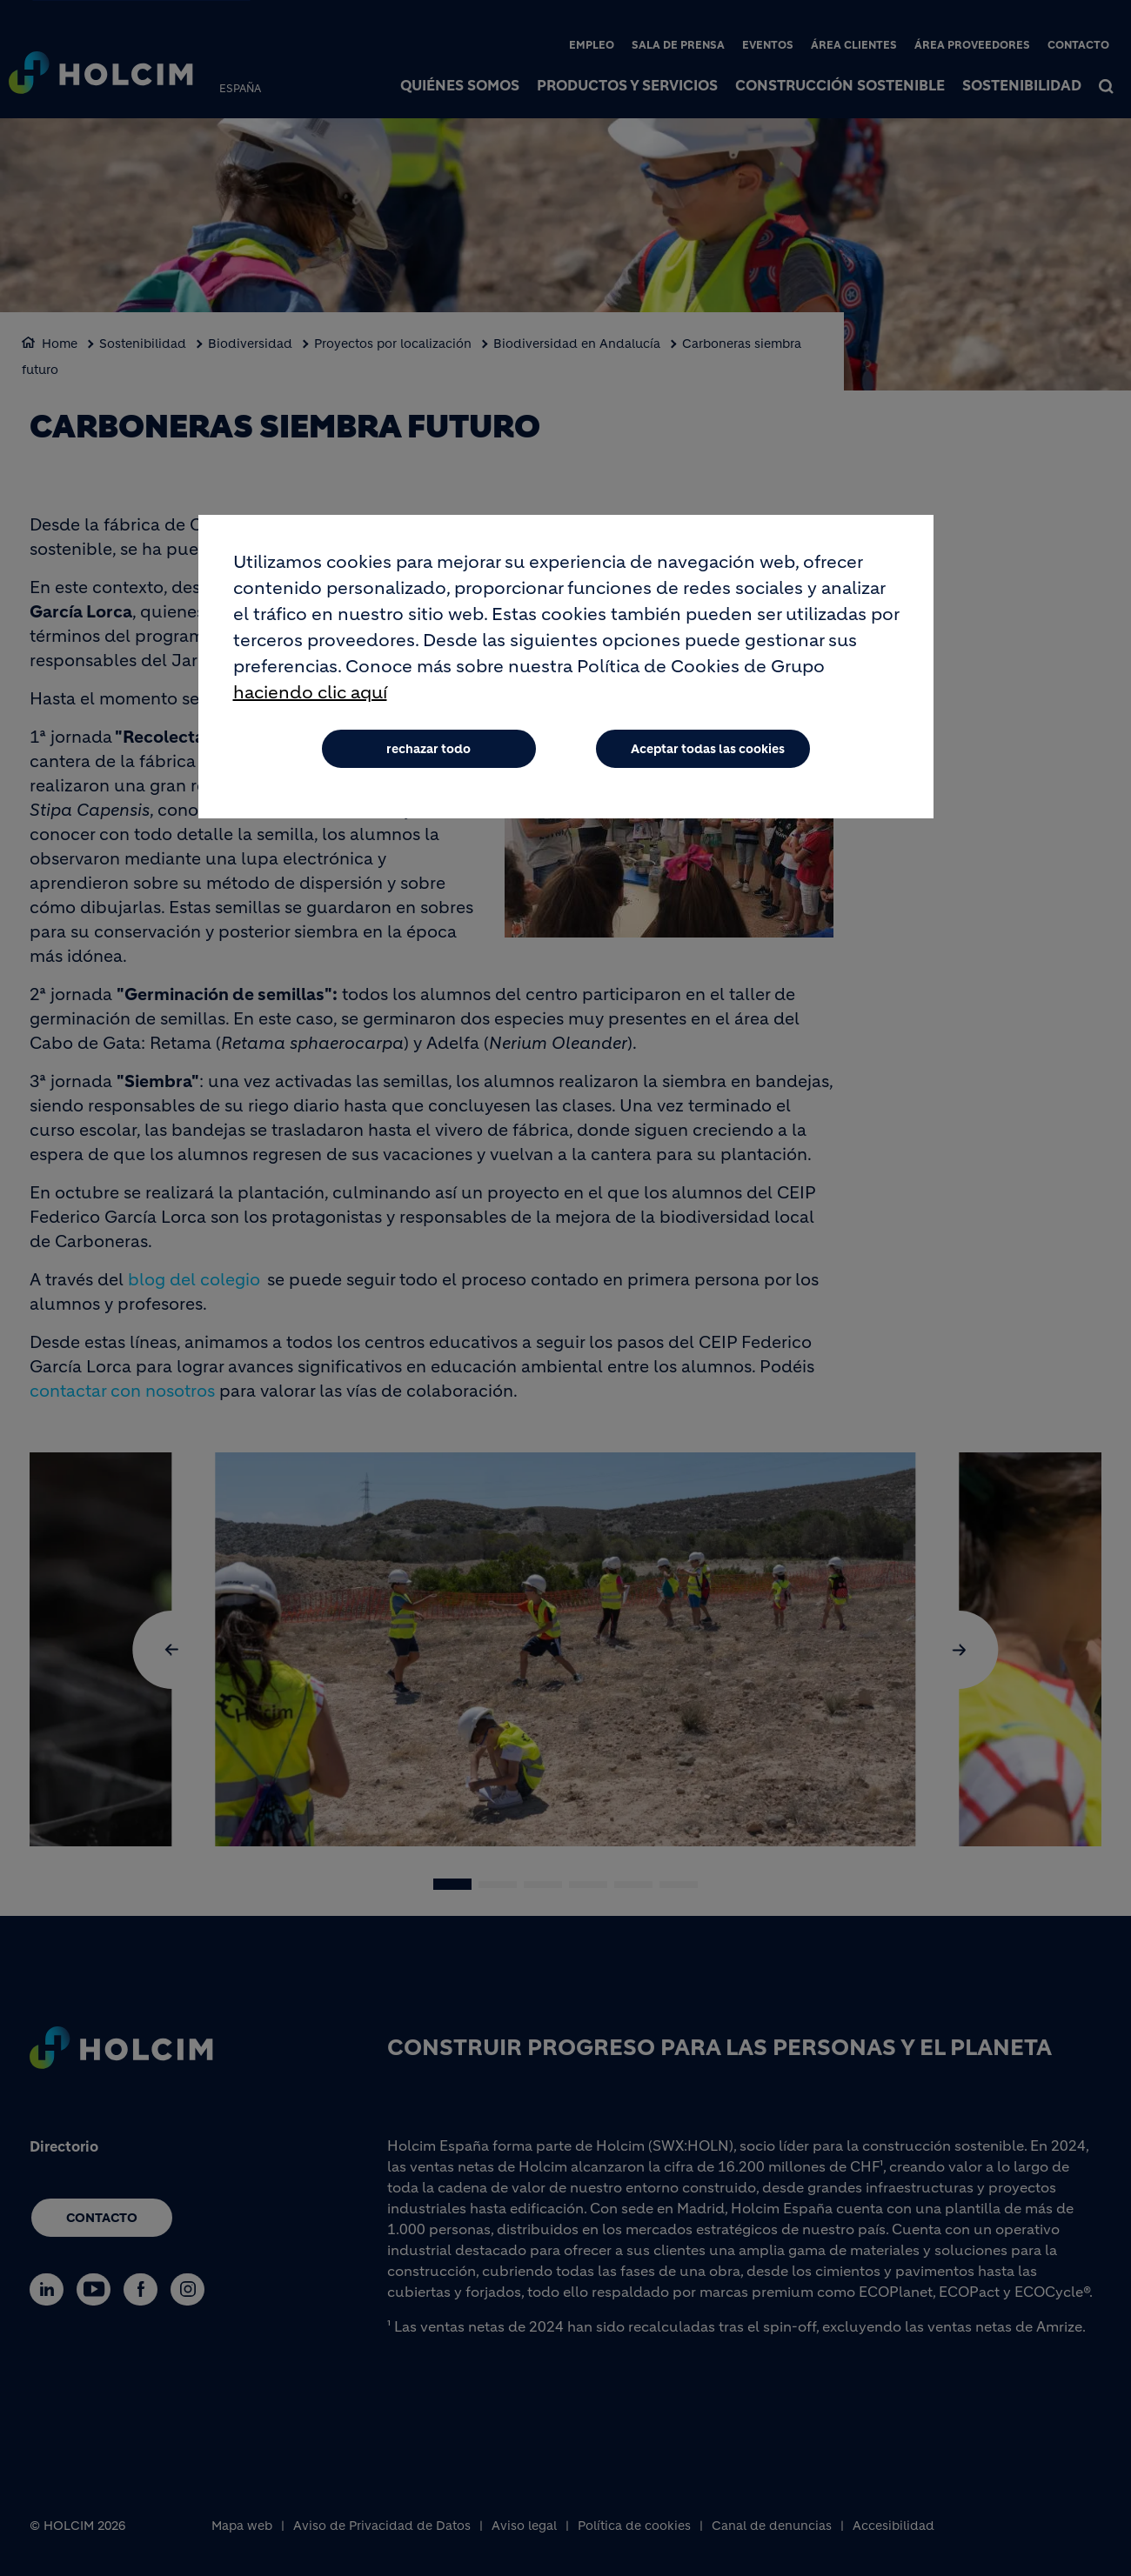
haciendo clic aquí (310, 693)
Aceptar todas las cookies (708, 749)
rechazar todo (428, 749)
